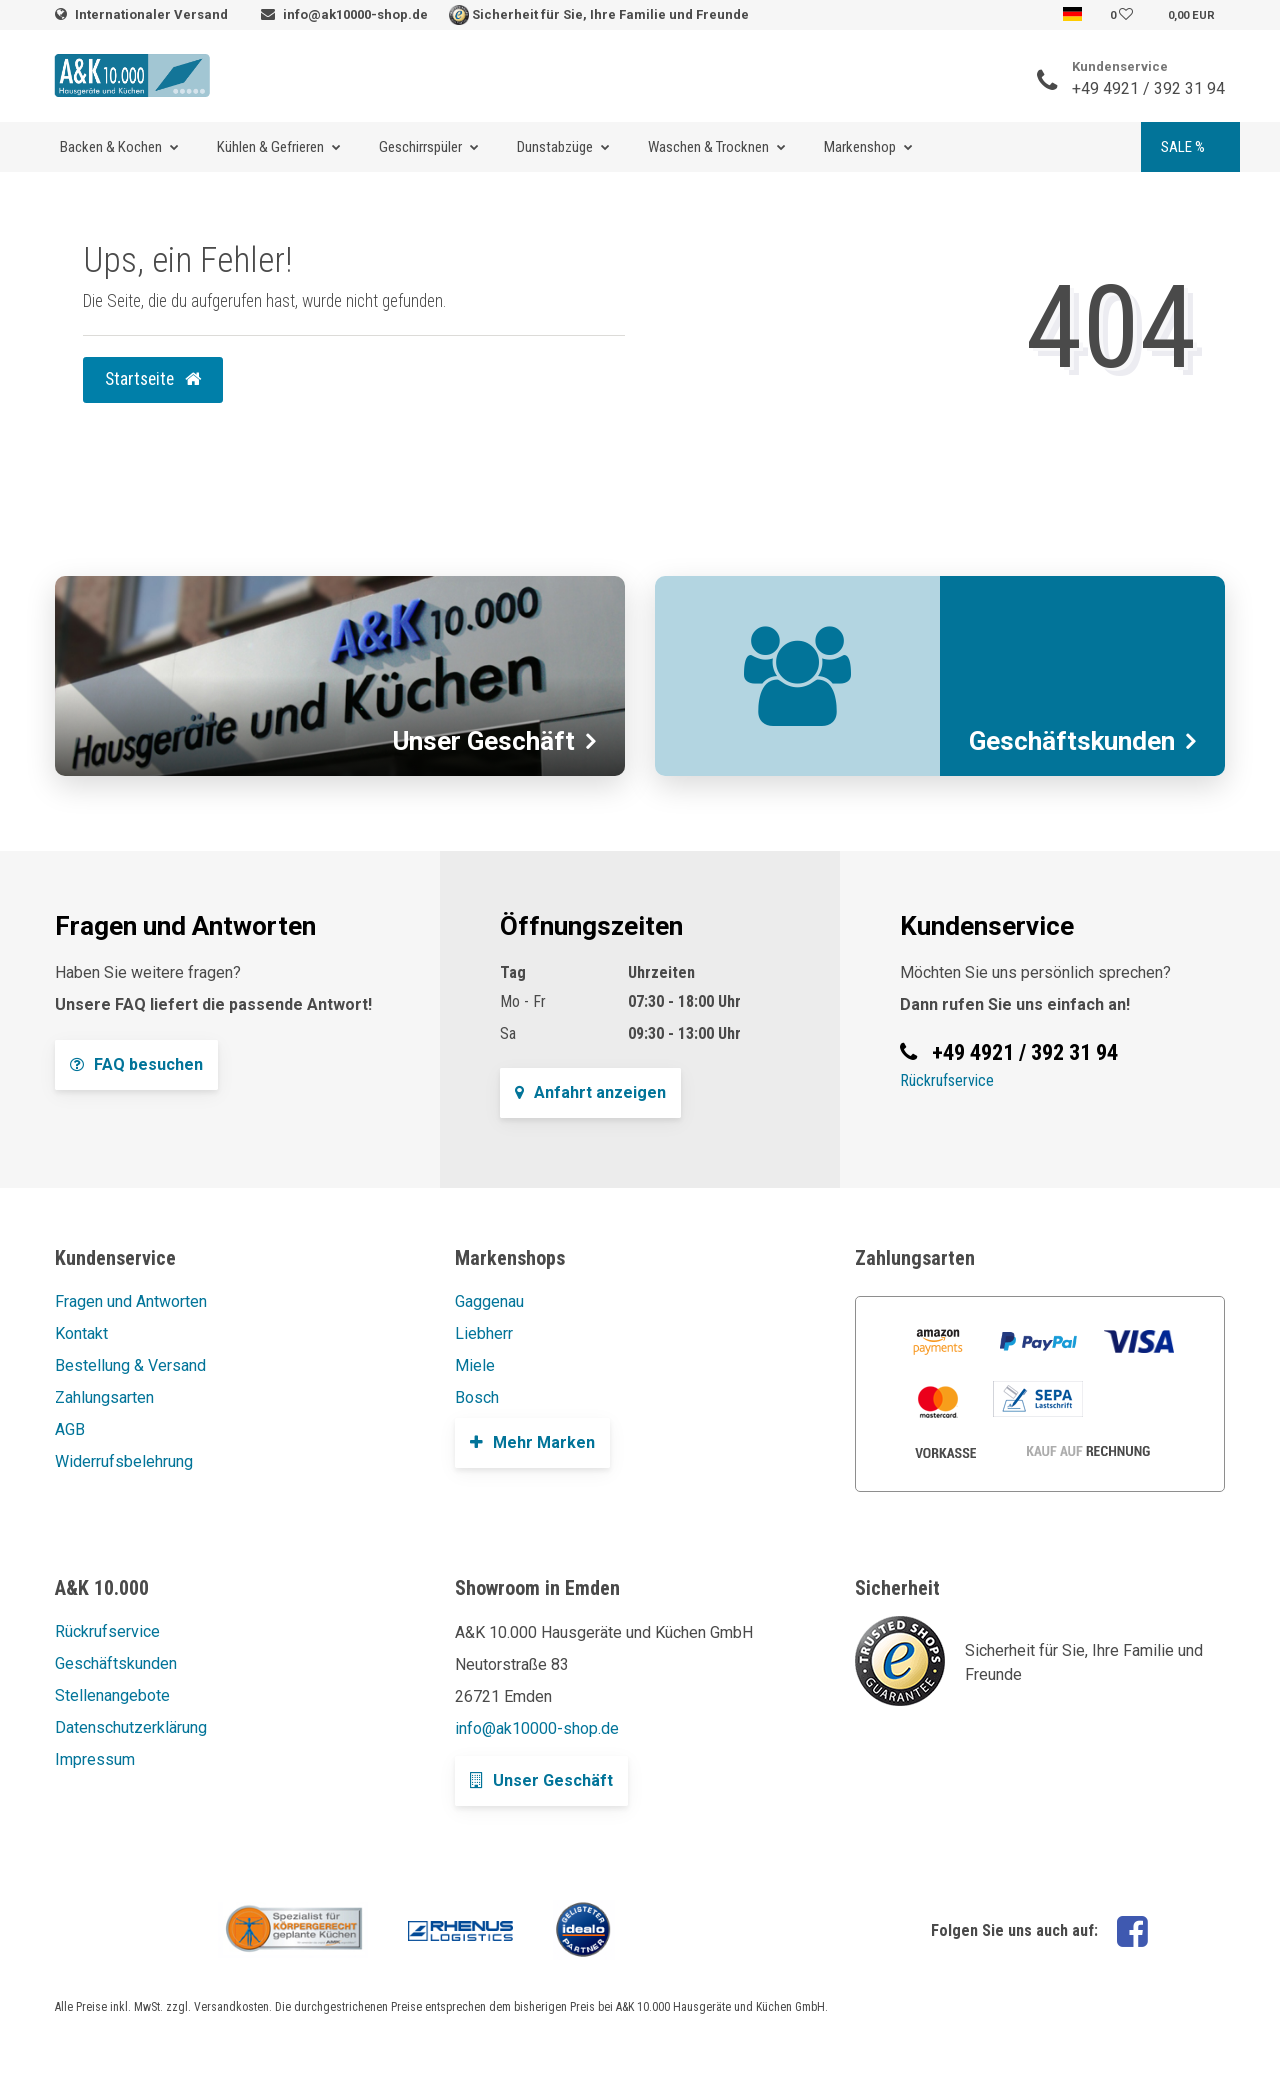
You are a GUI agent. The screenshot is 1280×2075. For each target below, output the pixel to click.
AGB (70, 1429)
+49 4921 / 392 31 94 (1148, 88)
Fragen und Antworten (131, 1301)
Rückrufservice (947, 1080)
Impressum (95, 1759)
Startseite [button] (153, 379)
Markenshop (860, 147)
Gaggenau (489, 1301)
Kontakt (81, 1333)
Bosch (477, 1397)
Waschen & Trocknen (708, 147)
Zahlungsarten (104, 1397)
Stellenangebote (112, 1695)
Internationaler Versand (153, 14)
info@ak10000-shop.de (355, 14)
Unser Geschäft (541, 1780)
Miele (475, 1365)
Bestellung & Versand (130, 1365)
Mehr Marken (532, 1442)
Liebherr (484, 1333)
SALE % (1183, 147)
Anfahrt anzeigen (590, 1092)
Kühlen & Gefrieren (270, 147)
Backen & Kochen (111, 147)
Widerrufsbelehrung (124, 1461)
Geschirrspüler (420, 147)
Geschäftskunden (116, 1663)
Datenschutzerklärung (131, 1727)
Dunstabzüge (555, 147)
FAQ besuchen (136, 1064)
